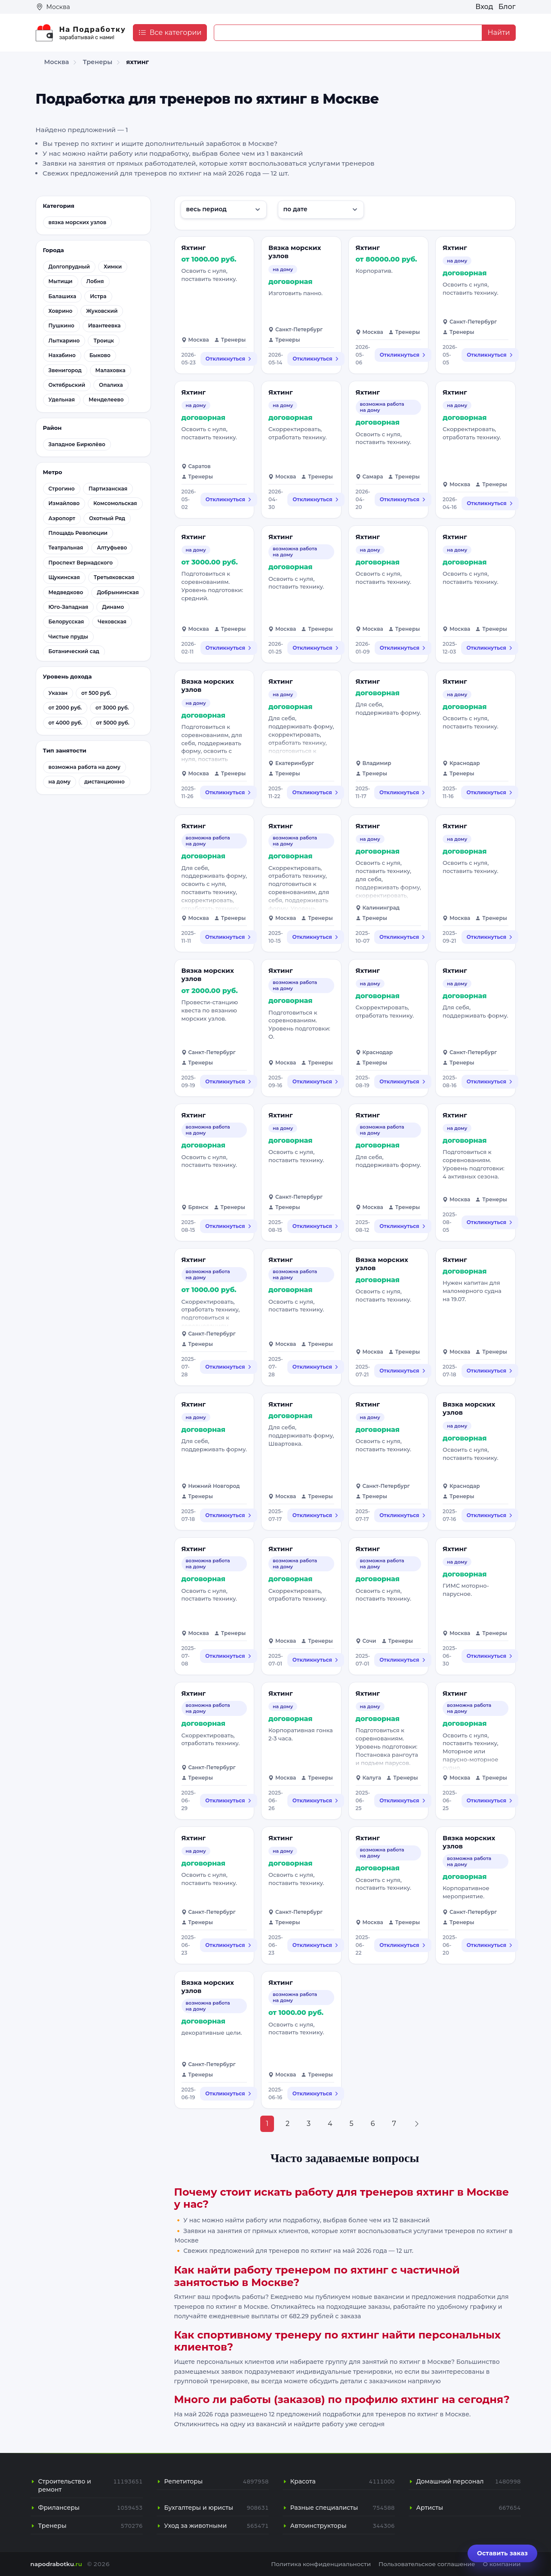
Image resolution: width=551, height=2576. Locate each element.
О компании (502, 2564)
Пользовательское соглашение (427, 2564)
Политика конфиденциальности (321, 2564)
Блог (507, 7)
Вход (484, 7)
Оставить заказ (502, 2553)
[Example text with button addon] (348, 33)
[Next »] (417, 2124)
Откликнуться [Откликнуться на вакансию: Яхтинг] (229, 358)
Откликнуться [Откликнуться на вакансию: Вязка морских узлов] (315, 358)
